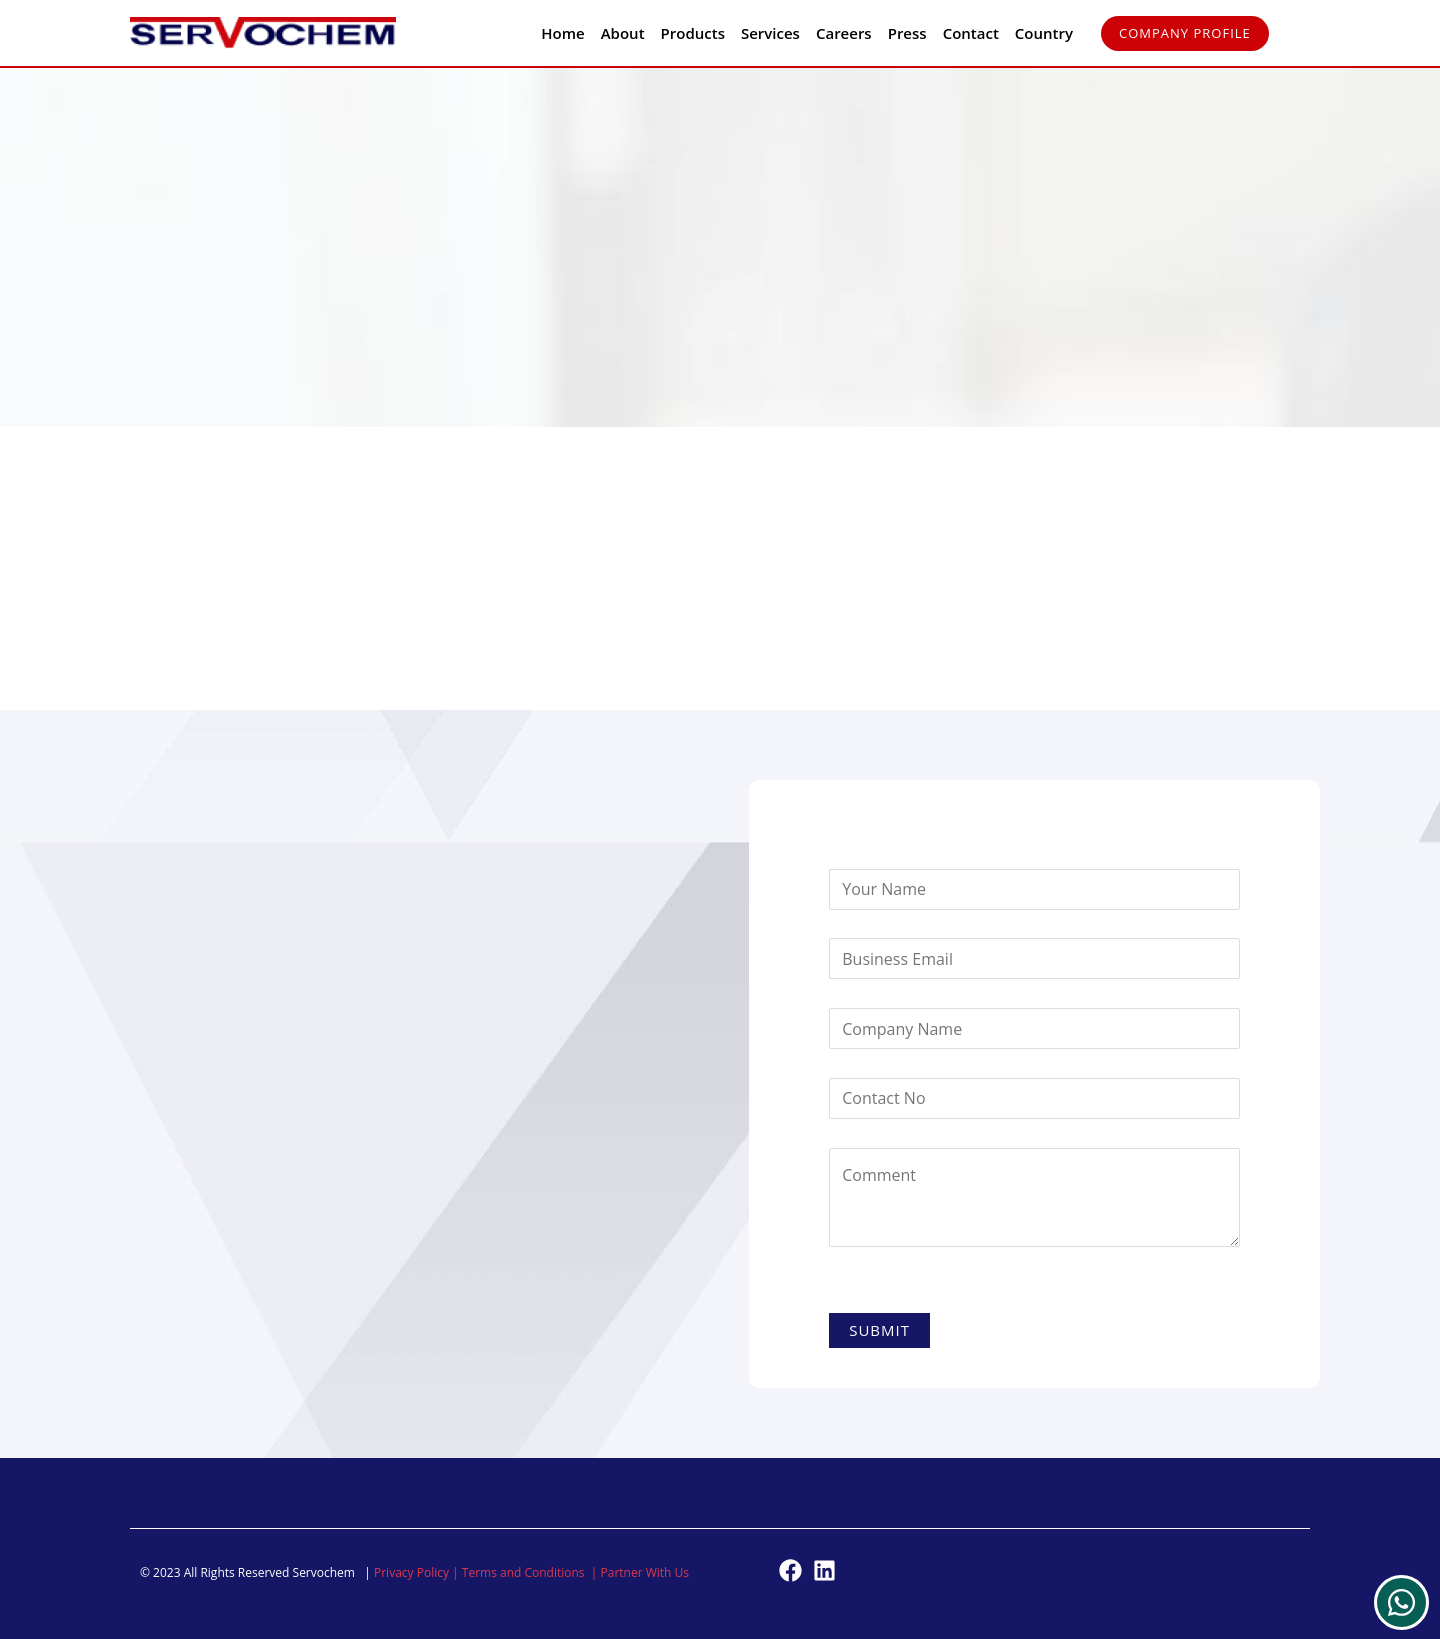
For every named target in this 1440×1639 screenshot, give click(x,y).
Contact (971, 33)
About (623, 33)
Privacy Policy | (418, 1572)
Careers (844, 33)
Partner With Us (645, 1572)
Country (1044, 33)
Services (770, 33)
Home (562, 33)
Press (907, 33)
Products (693, 33)
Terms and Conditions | (531, 1572)
